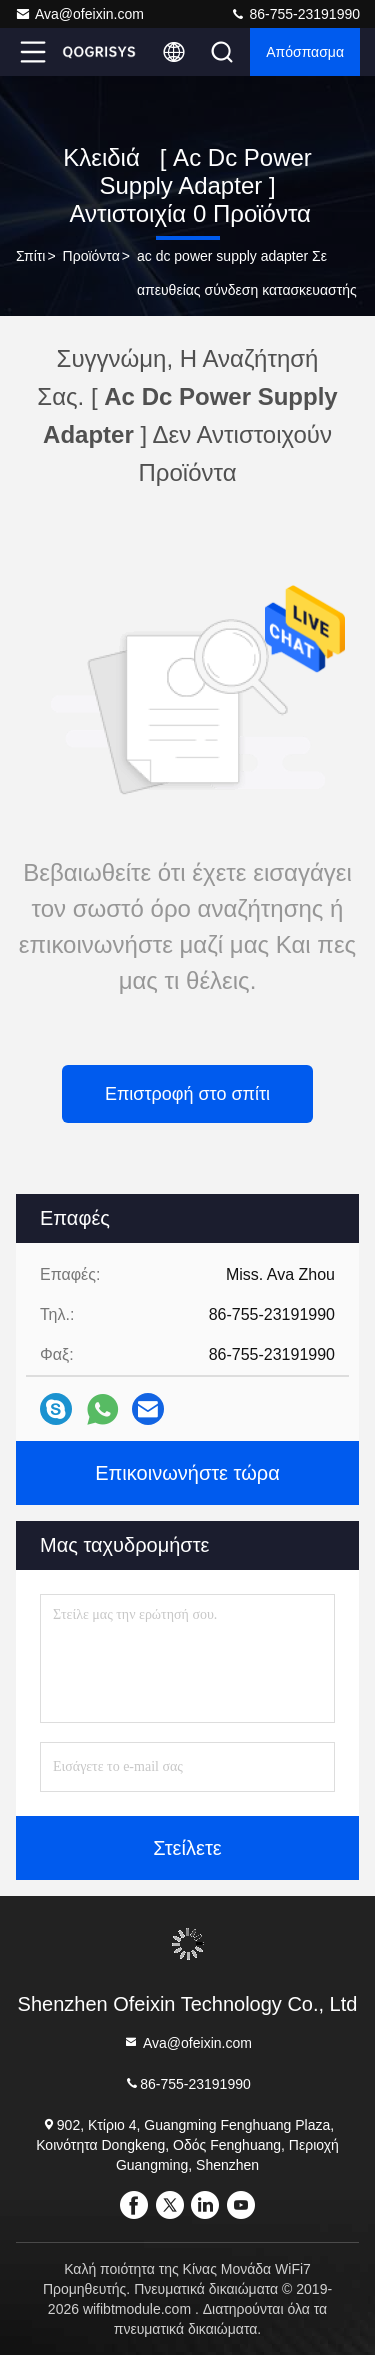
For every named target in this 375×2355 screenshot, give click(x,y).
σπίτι (30, 256)
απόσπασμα (305, 52)
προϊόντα (91, 256)
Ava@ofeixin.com (79, 14)
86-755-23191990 (295, 14)
